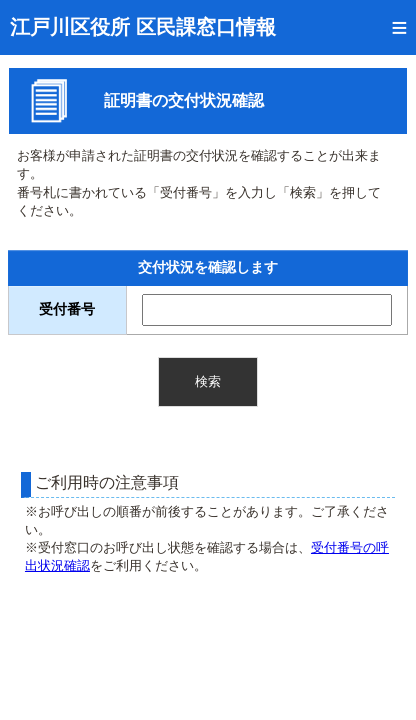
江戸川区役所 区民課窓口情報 (143, 27)
